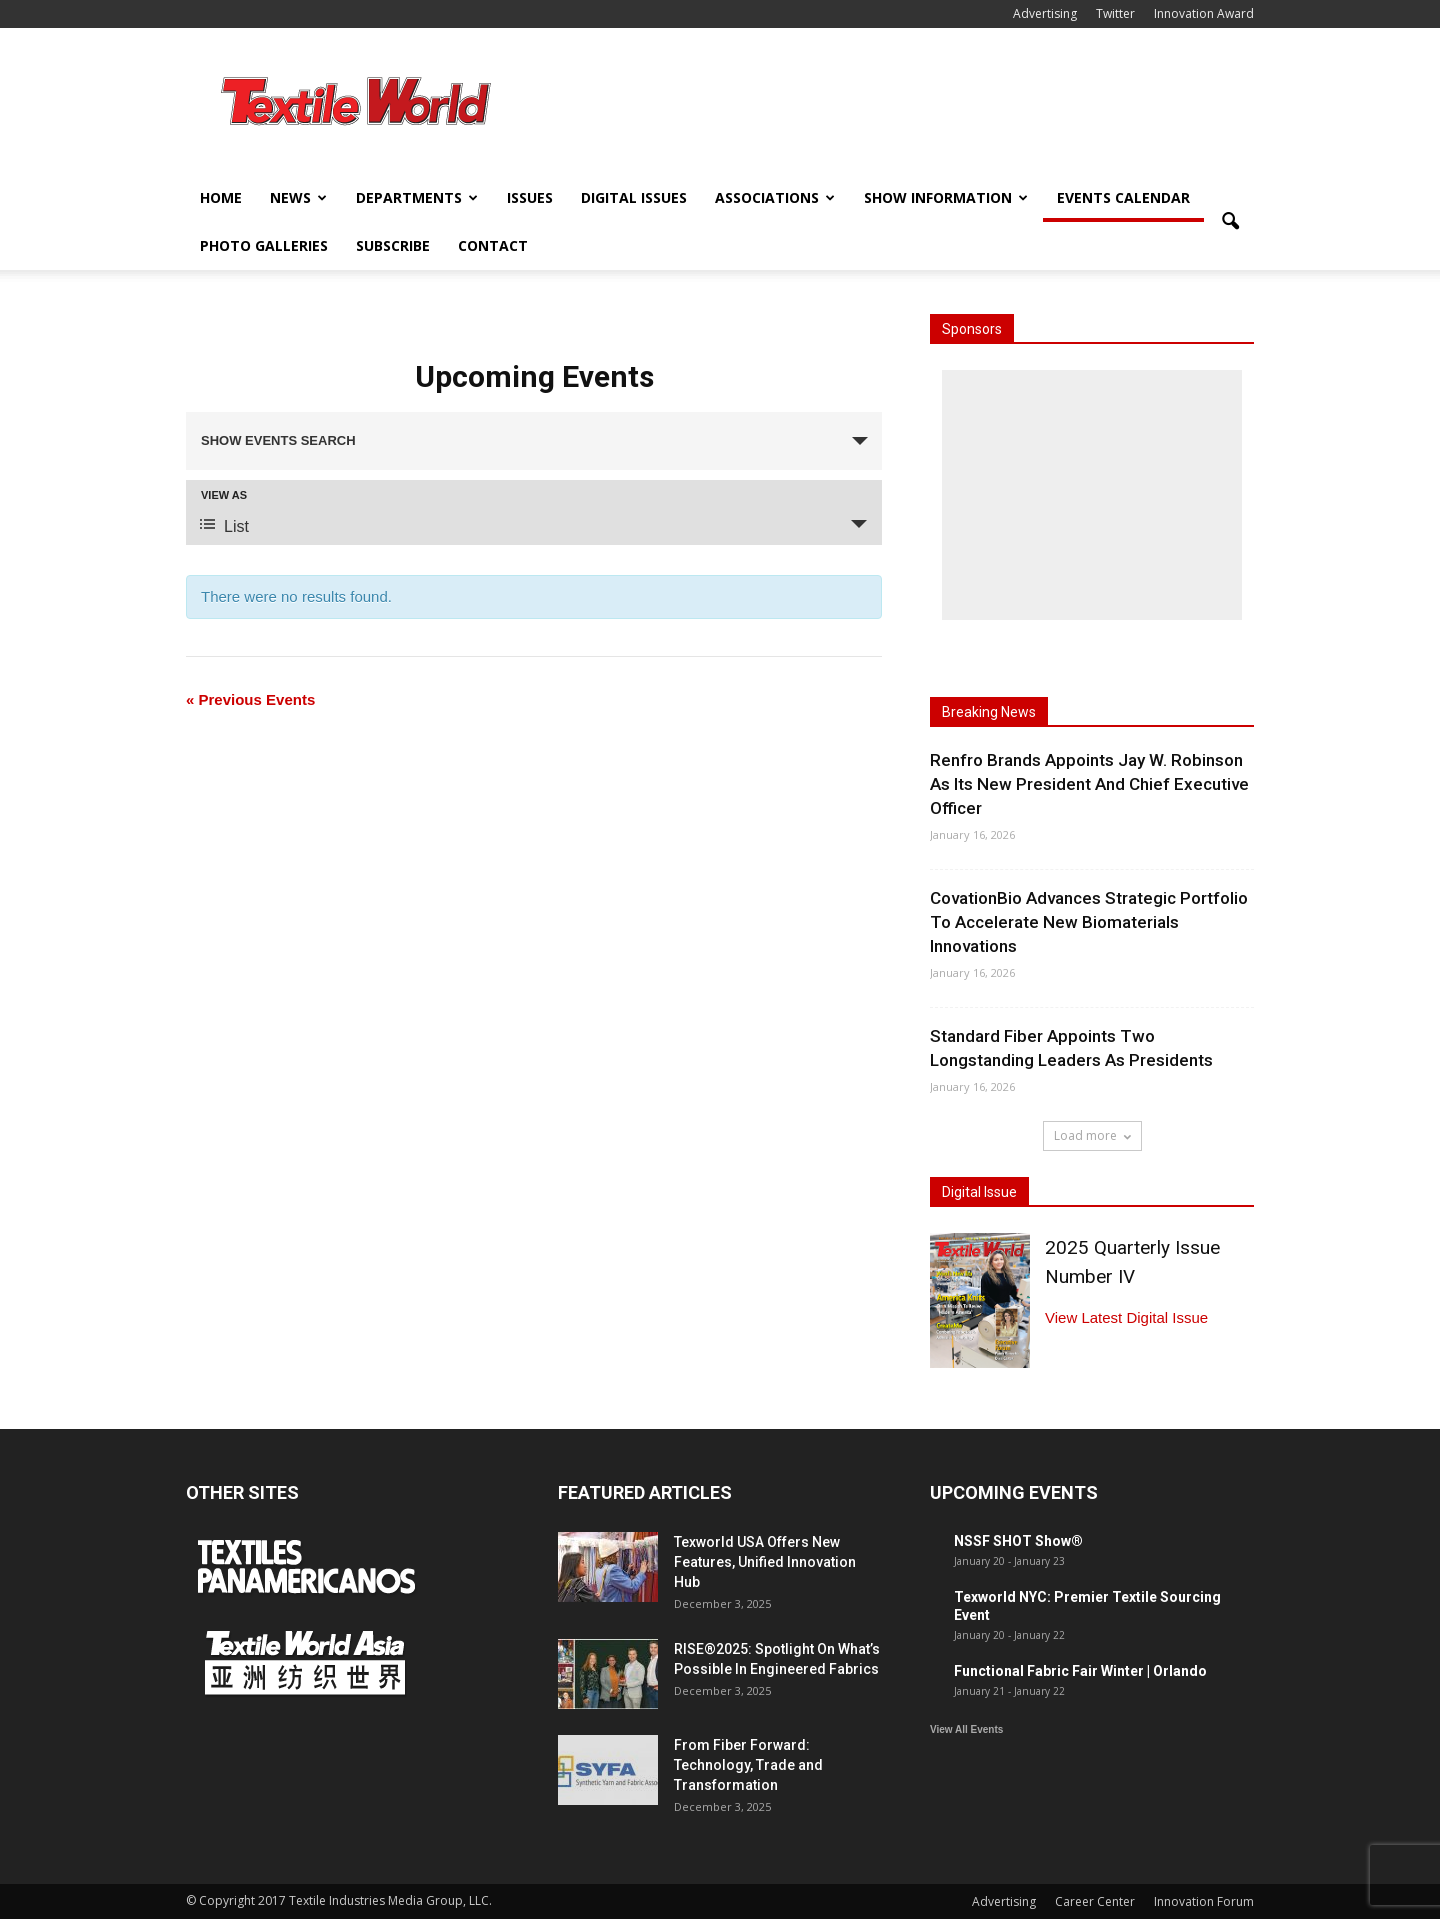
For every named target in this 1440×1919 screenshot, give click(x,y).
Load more (1092, 1135)
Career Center (1095, 1901)
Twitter (1115, 13)
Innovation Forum (1204, 1901)
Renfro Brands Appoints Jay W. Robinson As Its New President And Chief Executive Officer (1089, 784)
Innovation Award (1204, 13)
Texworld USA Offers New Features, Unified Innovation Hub (765, 1562)
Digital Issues (634, 197)
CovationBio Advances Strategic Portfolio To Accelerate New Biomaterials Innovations (1089, 922)
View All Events (966, 1729)
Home (221, 197)
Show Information (946, 197)
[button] (1230, 222)
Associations (775, 197)
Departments (417, 197)
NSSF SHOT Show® (1018, 1541)
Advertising (1045, 13)
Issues (530, 197)
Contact (493, 245)
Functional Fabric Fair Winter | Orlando (1080, 1671)
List (224, 525)
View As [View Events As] (224, 495)
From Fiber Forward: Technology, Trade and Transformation (748, 1765)
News (298, 197)
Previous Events (250, 699)
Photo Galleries (264, 245)
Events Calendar (1123, 197)
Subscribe (393, 245)
